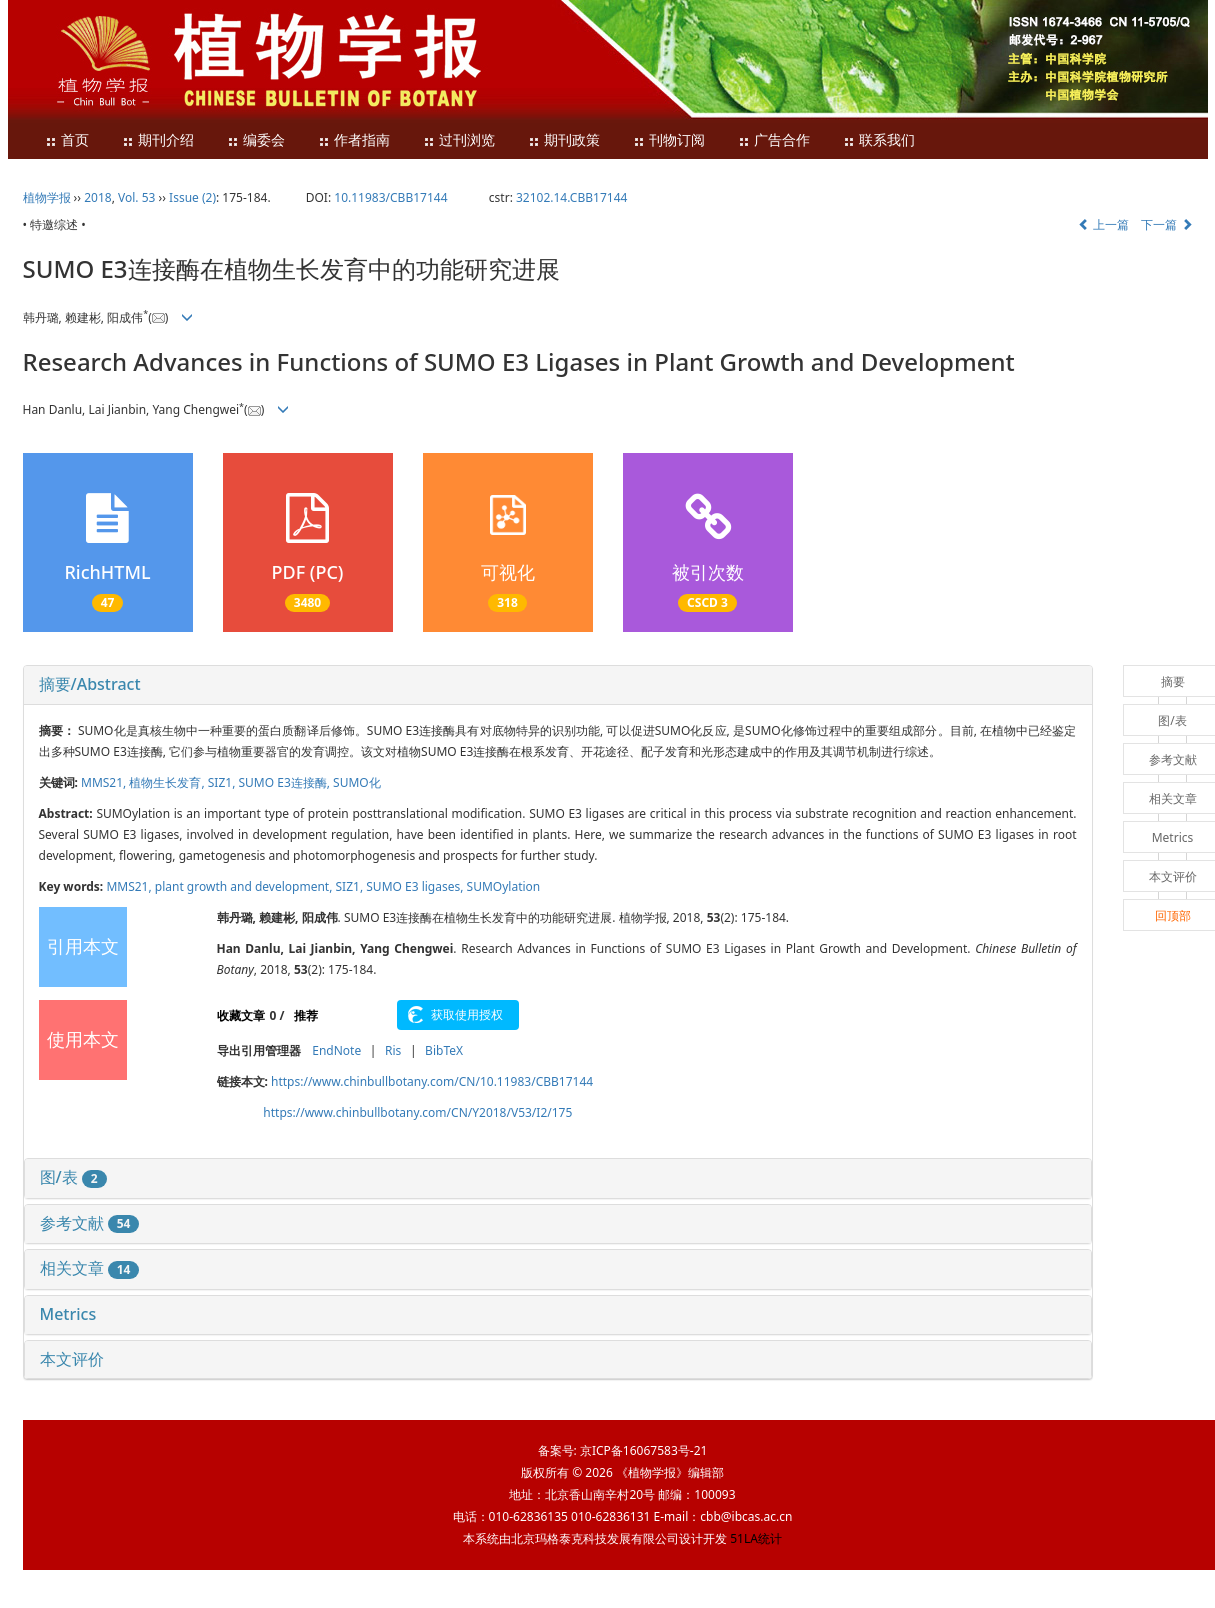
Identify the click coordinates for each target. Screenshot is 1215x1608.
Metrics (68, 1314)
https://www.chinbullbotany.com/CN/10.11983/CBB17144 (432, 1081)
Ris (393, 1050)
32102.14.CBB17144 (571, 197)
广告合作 (774, 140)
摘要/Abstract (90, 684)
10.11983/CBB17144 (390, 197)
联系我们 (879, 140)
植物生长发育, (168, 782)
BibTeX (444, 1050)
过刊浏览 (459, 140)
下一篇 (1166, 224)
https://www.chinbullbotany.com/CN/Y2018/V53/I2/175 (417, 1112)
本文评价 (72, 1359)
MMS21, (105, 782)
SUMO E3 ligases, (416, 886)
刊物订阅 (669, 140)
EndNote (336, 1050)
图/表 (73, 1177)
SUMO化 (357, 782)
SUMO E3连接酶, (286, 782)
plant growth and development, (245, 886)
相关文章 (90, 1268)
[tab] (558, 685)
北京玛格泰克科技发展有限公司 (595, 1538)
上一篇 (1103, 224)
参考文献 (90, 1223)
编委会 (256, 140)
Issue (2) (192, 197)
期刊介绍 (158, 140)
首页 (67, 140)
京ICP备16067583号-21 (643, 1450)
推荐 (306, 1015)
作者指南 (354, 140)
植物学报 (47, 197)
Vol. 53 (136, 197)
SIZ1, (223, 782)
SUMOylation (504, 886)
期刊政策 (564, 140)
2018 (97, 197)
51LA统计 (756, 1538)
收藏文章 (241, 1015)
